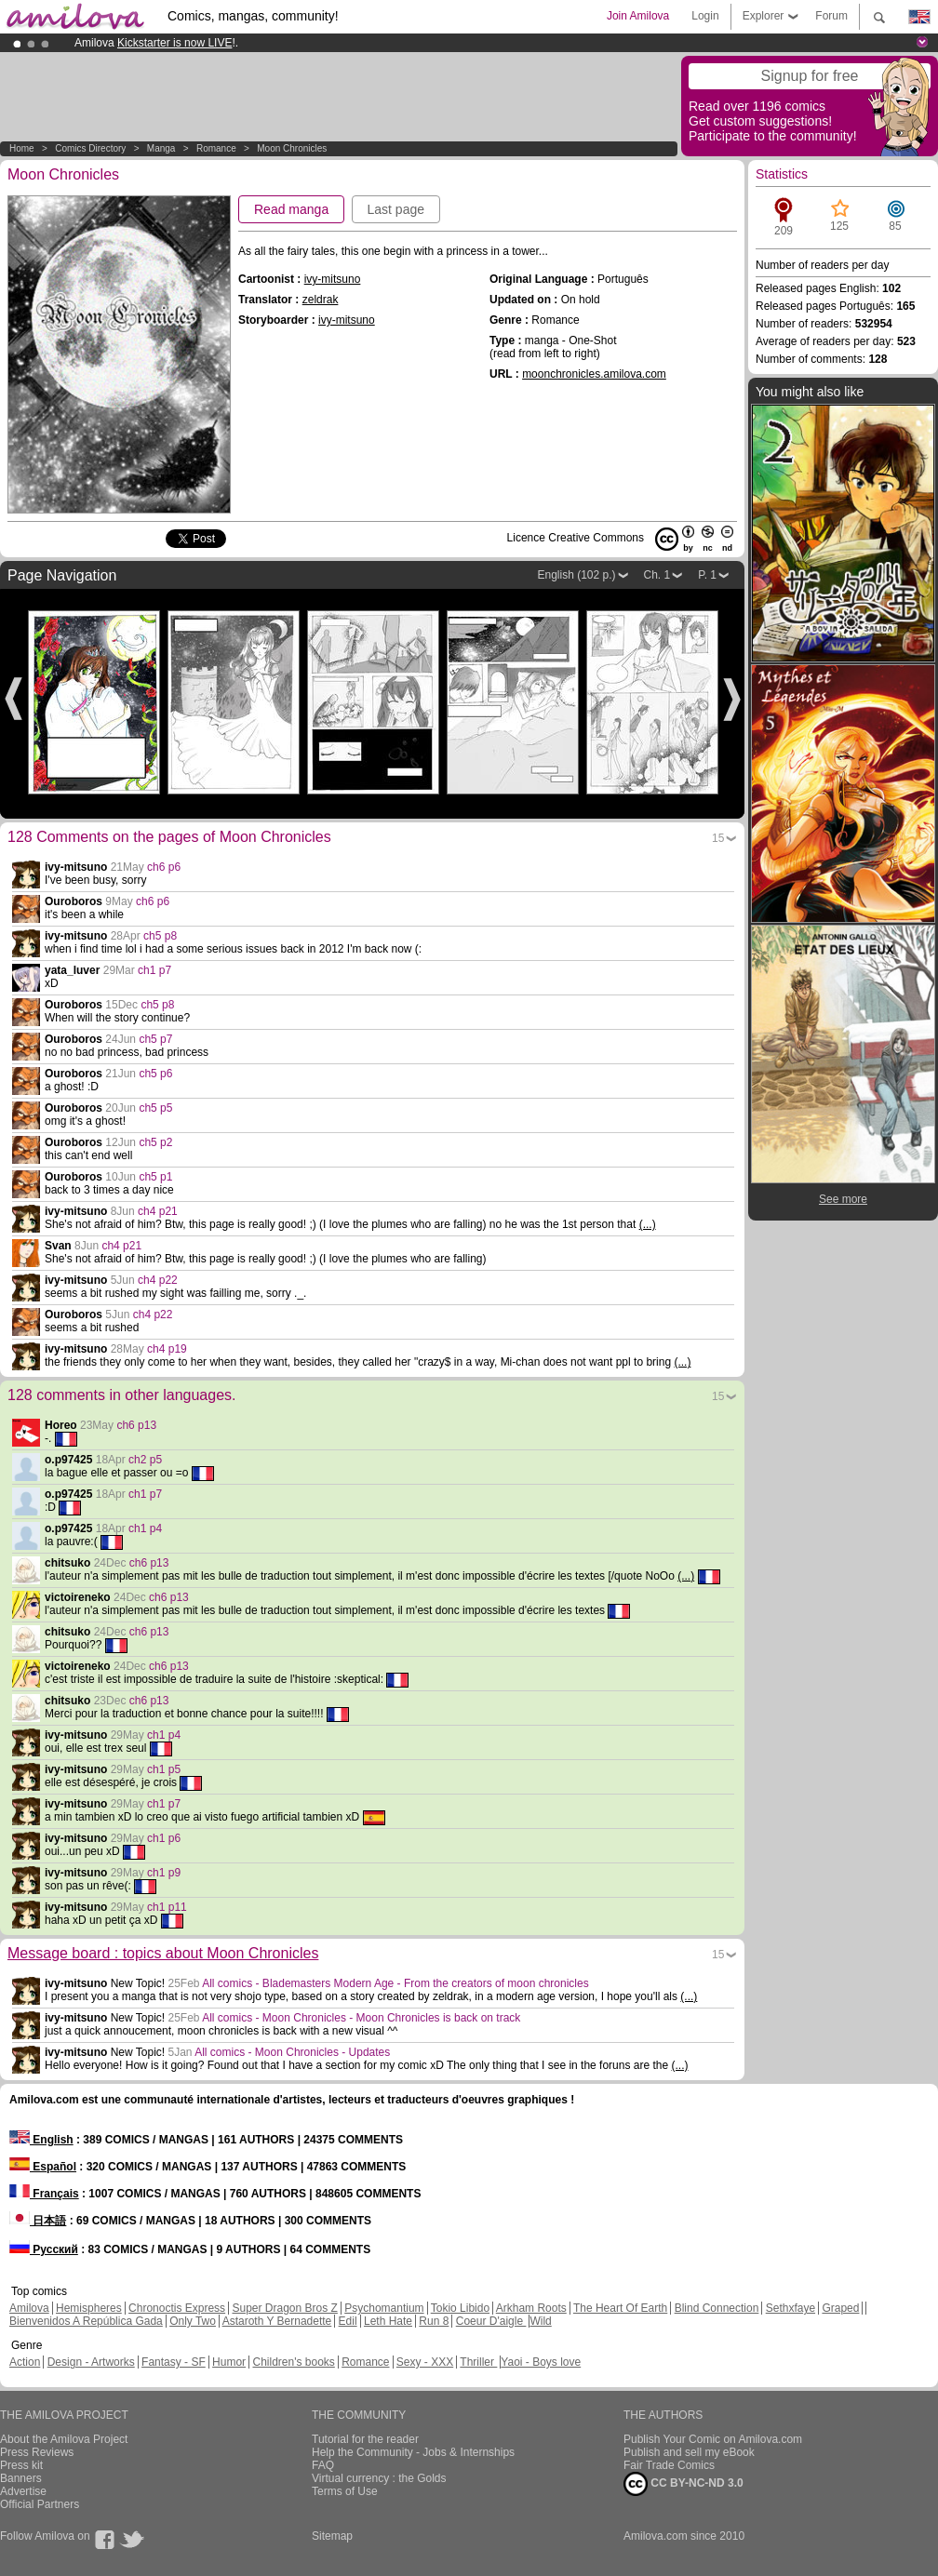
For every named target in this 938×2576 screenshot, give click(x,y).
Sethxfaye (790, 2308)
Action (24, 2362)
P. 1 (707, 574)
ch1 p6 (164, 1838)
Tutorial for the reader (365, 2439)
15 (718, 838)
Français (44, 2193)
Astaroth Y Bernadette (277, 2321)
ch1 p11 (167, 1907)
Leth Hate (388, 2321)
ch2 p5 (145, 1459)
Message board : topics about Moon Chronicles (162, 1953)
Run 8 (434, 2321)
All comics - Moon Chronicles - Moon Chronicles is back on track (361, 2017)
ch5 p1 (155, 1176)
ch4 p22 (158, 1280)
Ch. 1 (657, 574)
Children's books (293, 2362)
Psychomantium (383, 2308)
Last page (396, 209)
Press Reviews (37, 2452)
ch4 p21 (158, 1211)
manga (161, 148)
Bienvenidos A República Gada (86, 2321)
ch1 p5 (164, 1769)
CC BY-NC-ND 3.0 (683, 2484)
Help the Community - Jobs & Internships (413, 2452)
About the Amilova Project (63, 2439)
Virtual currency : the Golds (379, 2478)
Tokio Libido (460, 2308)
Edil (348, 2321)
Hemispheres (89, 2308)
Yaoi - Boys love (541, 2362)
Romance (216, 148)
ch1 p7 (154, 970)
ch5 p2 (155, 1142)
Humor (229, 2362)
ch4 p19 (167, 1348)
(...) (647, 1224)
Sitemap (332, 2536)
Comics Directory (90, 148)
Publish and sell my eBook (689, 2452)
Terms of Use (345, 2491)
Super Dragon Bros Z (284, 2308)
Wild (540, 2321)
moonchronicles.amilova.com (594, 373)
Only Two (192, 2321)
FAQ (323, 2465)
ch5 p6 (155, 1073)
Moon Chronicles (292, 148)
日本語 (37, 2220)
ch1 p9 (164, 1872)
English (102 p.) (576, 574)
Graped (840, 2308)
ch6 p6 (164, 867)
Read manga (291, 209)
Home (21, 148)
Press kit (21, 2465)
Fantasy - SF (173, 2362)
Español (42, 2166)
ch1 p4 (145, 1528)
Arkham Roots (531, 2308)
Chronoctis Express (176, 2308)
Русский (43, 2249)
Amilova (29, 2308)
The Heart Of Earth (620, 2308)
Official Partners (39, 2504)
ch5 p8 (160, 935)
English (41, 2139)
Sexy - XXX (424, 2362)
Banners (21, 2478)
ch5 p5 (155, 1107)
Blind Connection (717, 2308)
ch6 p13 (136, 1425)
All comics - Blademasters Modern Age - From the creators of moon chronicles (395, 1983)
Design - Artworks (91, 2362)
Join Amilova (638, 15)
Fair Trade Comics (669, 2465)
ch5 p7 (155, 1039)
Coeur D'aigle (491, 2321)
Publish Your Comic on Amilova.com (712, 2439)
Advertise (23, 2491)
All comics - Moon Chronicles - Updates (292, 2052)
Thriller (478, 2362)
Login (704, 15)
